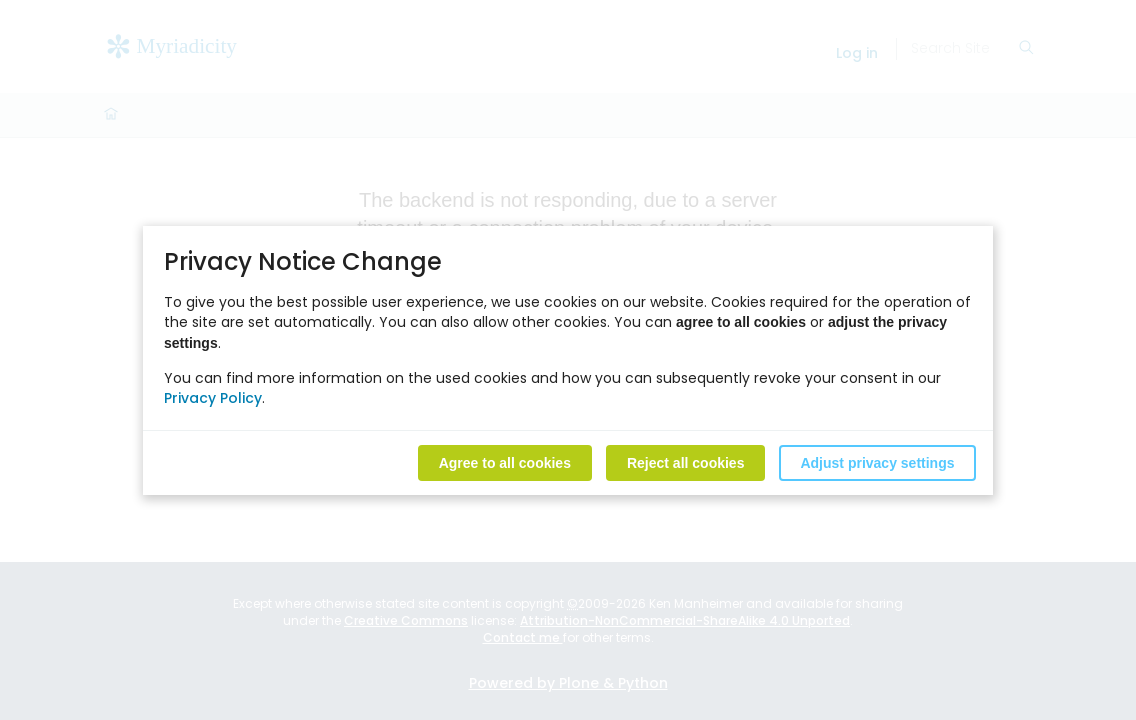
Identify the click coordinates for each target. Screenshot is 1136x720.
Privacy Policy (213, 397)
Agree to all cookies (505, 462)
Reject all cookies (686, 462)
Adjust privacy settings (877, 462)
